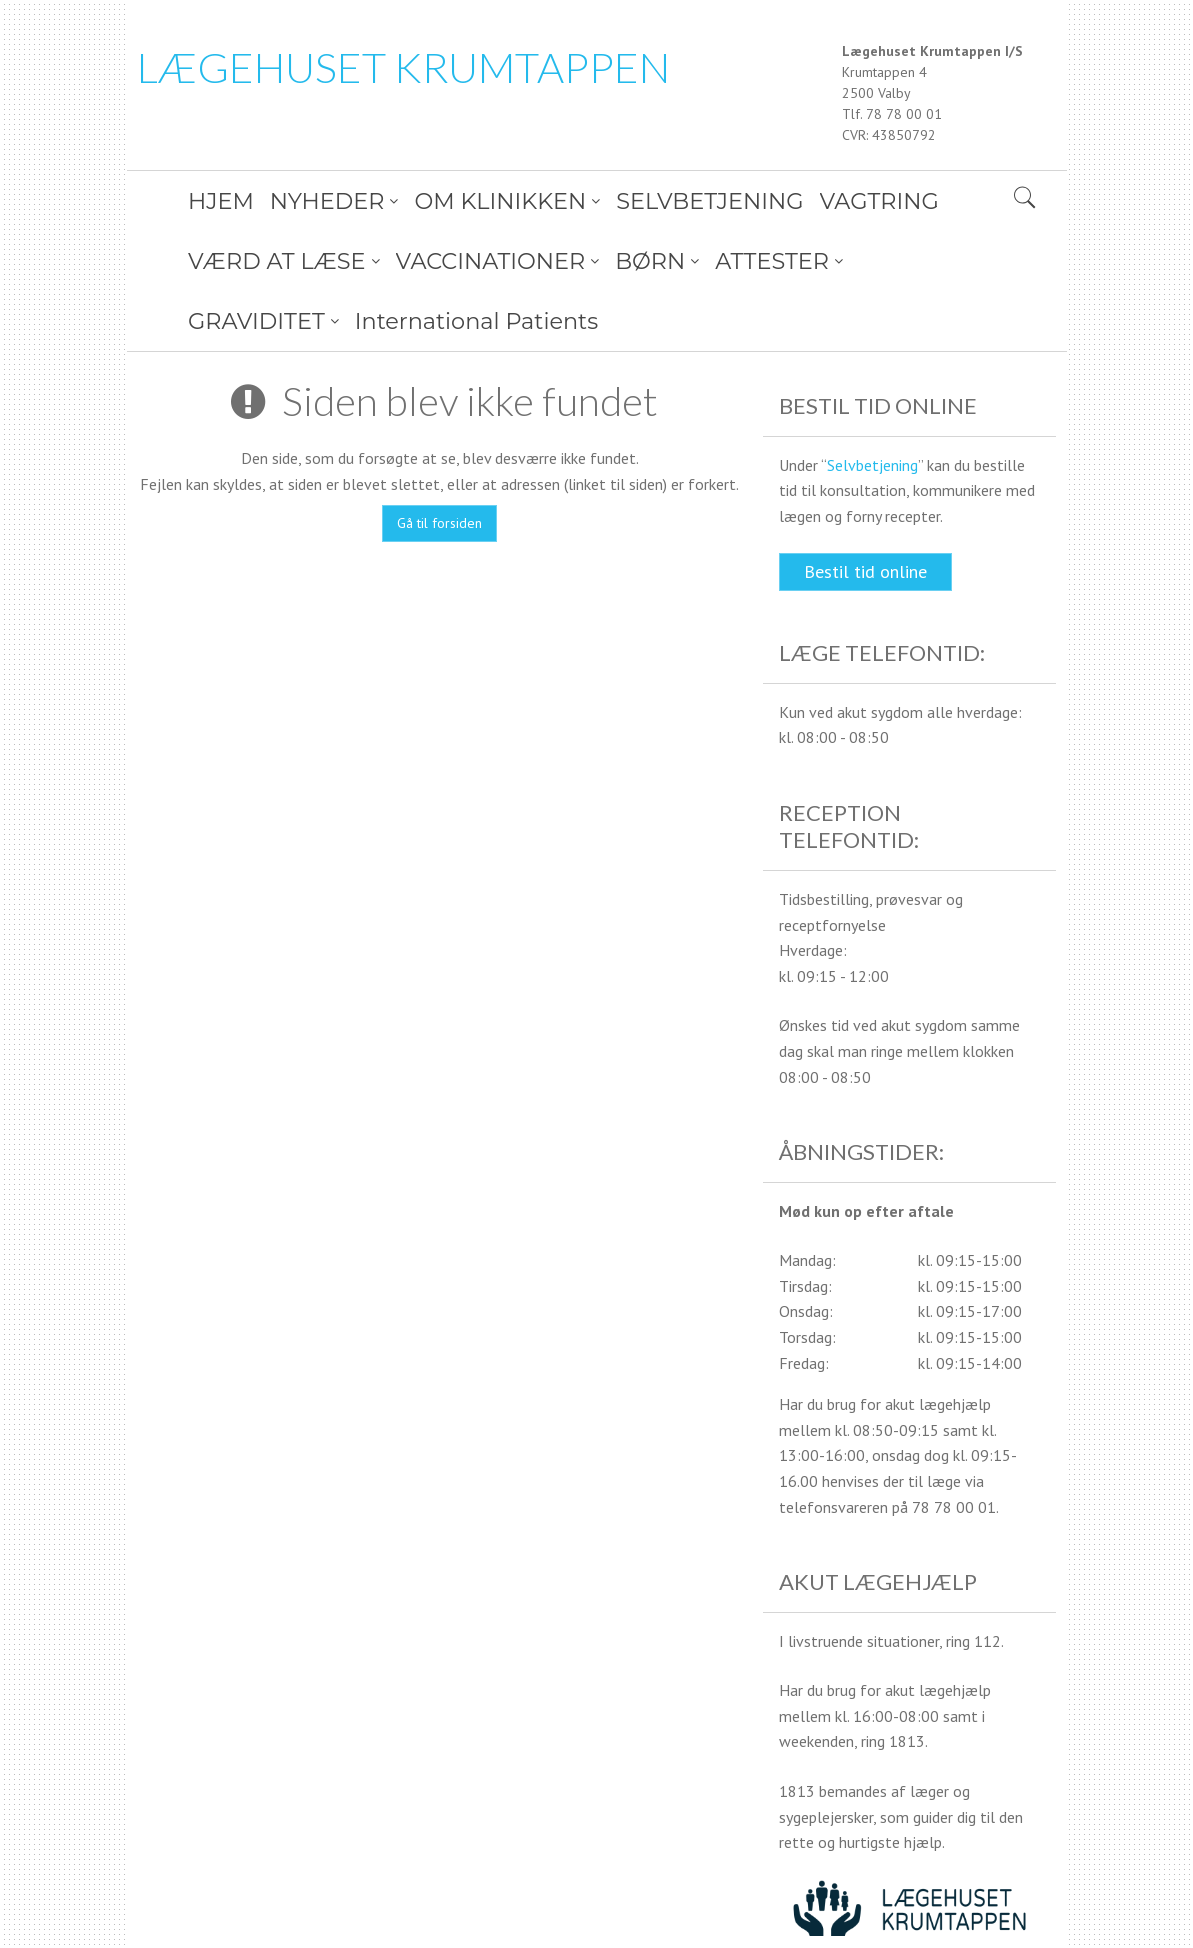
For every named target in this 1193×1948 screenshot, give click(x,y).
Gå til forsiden (439, 463)
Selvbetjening (872, 405)
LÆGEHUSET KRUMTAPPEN (403, 67)
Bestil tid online (865, 511)
